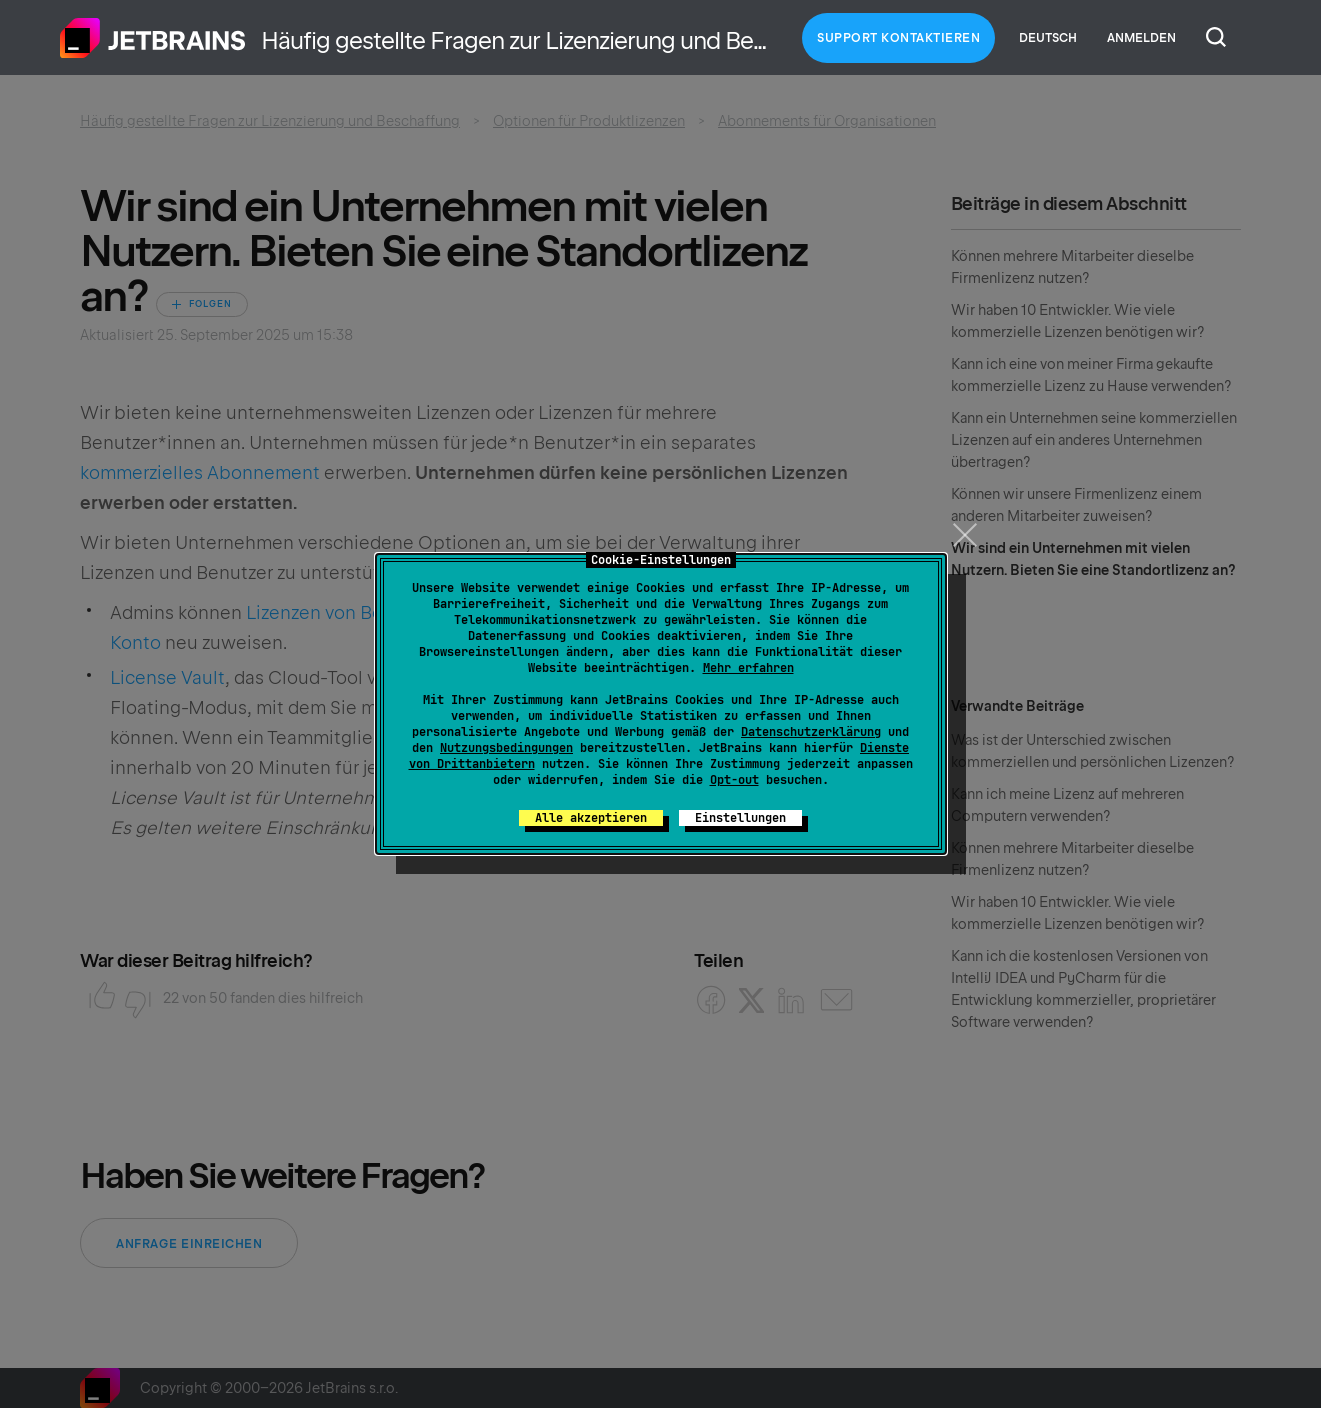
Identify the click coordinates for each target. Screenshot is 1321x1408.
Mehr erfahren (748, 668)
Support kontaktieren (898, 38)
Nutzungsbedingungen (506, 748)
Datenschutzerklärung (811, 732)
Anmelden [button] (1141, 38)
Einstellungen (740, 818)
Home (153, 38)
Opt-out (734, 780)
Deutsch (1048, 38)
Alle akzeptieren (591, 818)
